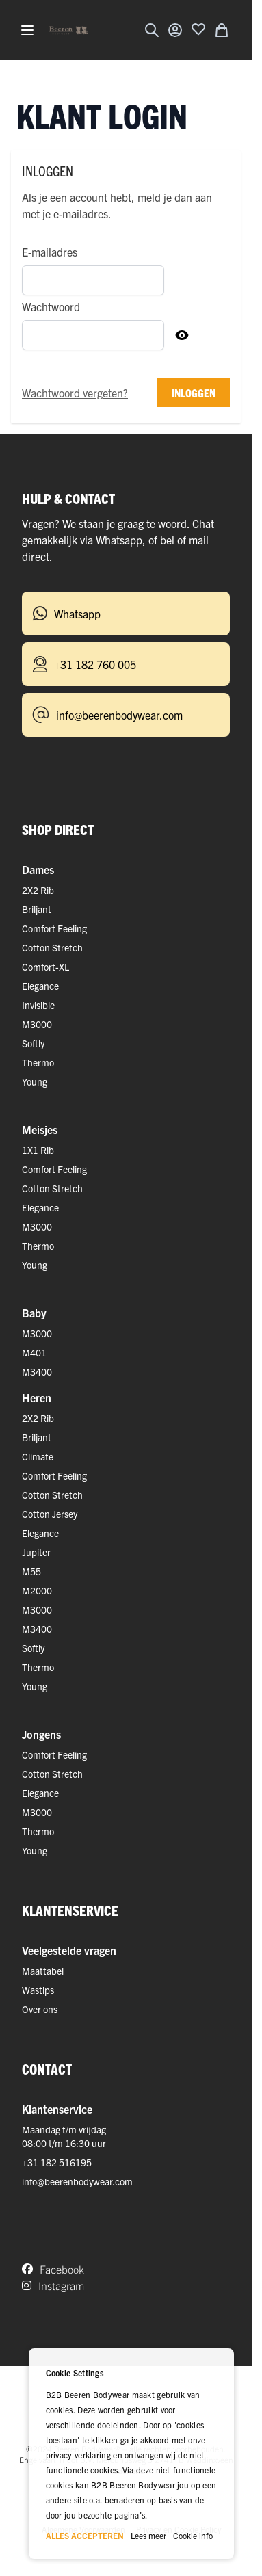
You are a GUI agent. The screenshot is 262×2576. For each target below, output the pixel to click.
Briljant (36, 909)
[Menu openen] (27, 30)
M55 (31, 1571)
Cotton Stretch (52, 947)
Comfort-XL (45, 966)
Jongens (41, 1734)
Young (34, 1081)
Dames (38, 869)
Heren (36, 1397)
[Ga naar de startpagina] (68, 30)
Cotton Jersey (49, 1514)
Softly (33, 1043)
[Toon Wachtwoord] (182, 335)
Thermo (38, 1062)
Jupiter (36, 1552)
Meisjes (39, 1129)
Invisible (38, 1005)
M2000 (37, 1590)
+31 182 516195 (57, 2162)
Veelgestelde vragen (69, 1950)
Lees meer (148, 2535)
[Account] (175, 30)
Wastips (38, 1990)
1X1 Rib (38, 1150)
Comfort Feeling (54, 928)
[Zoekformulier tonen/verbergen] (152, 30)
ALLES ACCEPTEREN (85, 2535)
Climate (37, 1456)
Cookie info (193, 2535)
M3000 (37, 1024)
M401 (34, 1352)
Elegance (40, 986)
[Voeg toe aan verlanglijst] (198, 29)
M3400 (37, 1371)
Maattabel (43, 1970)
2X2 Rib (38, 890)
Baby (34, 1312)
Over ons (39, 2009)
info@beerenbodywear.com (77, 2181)
